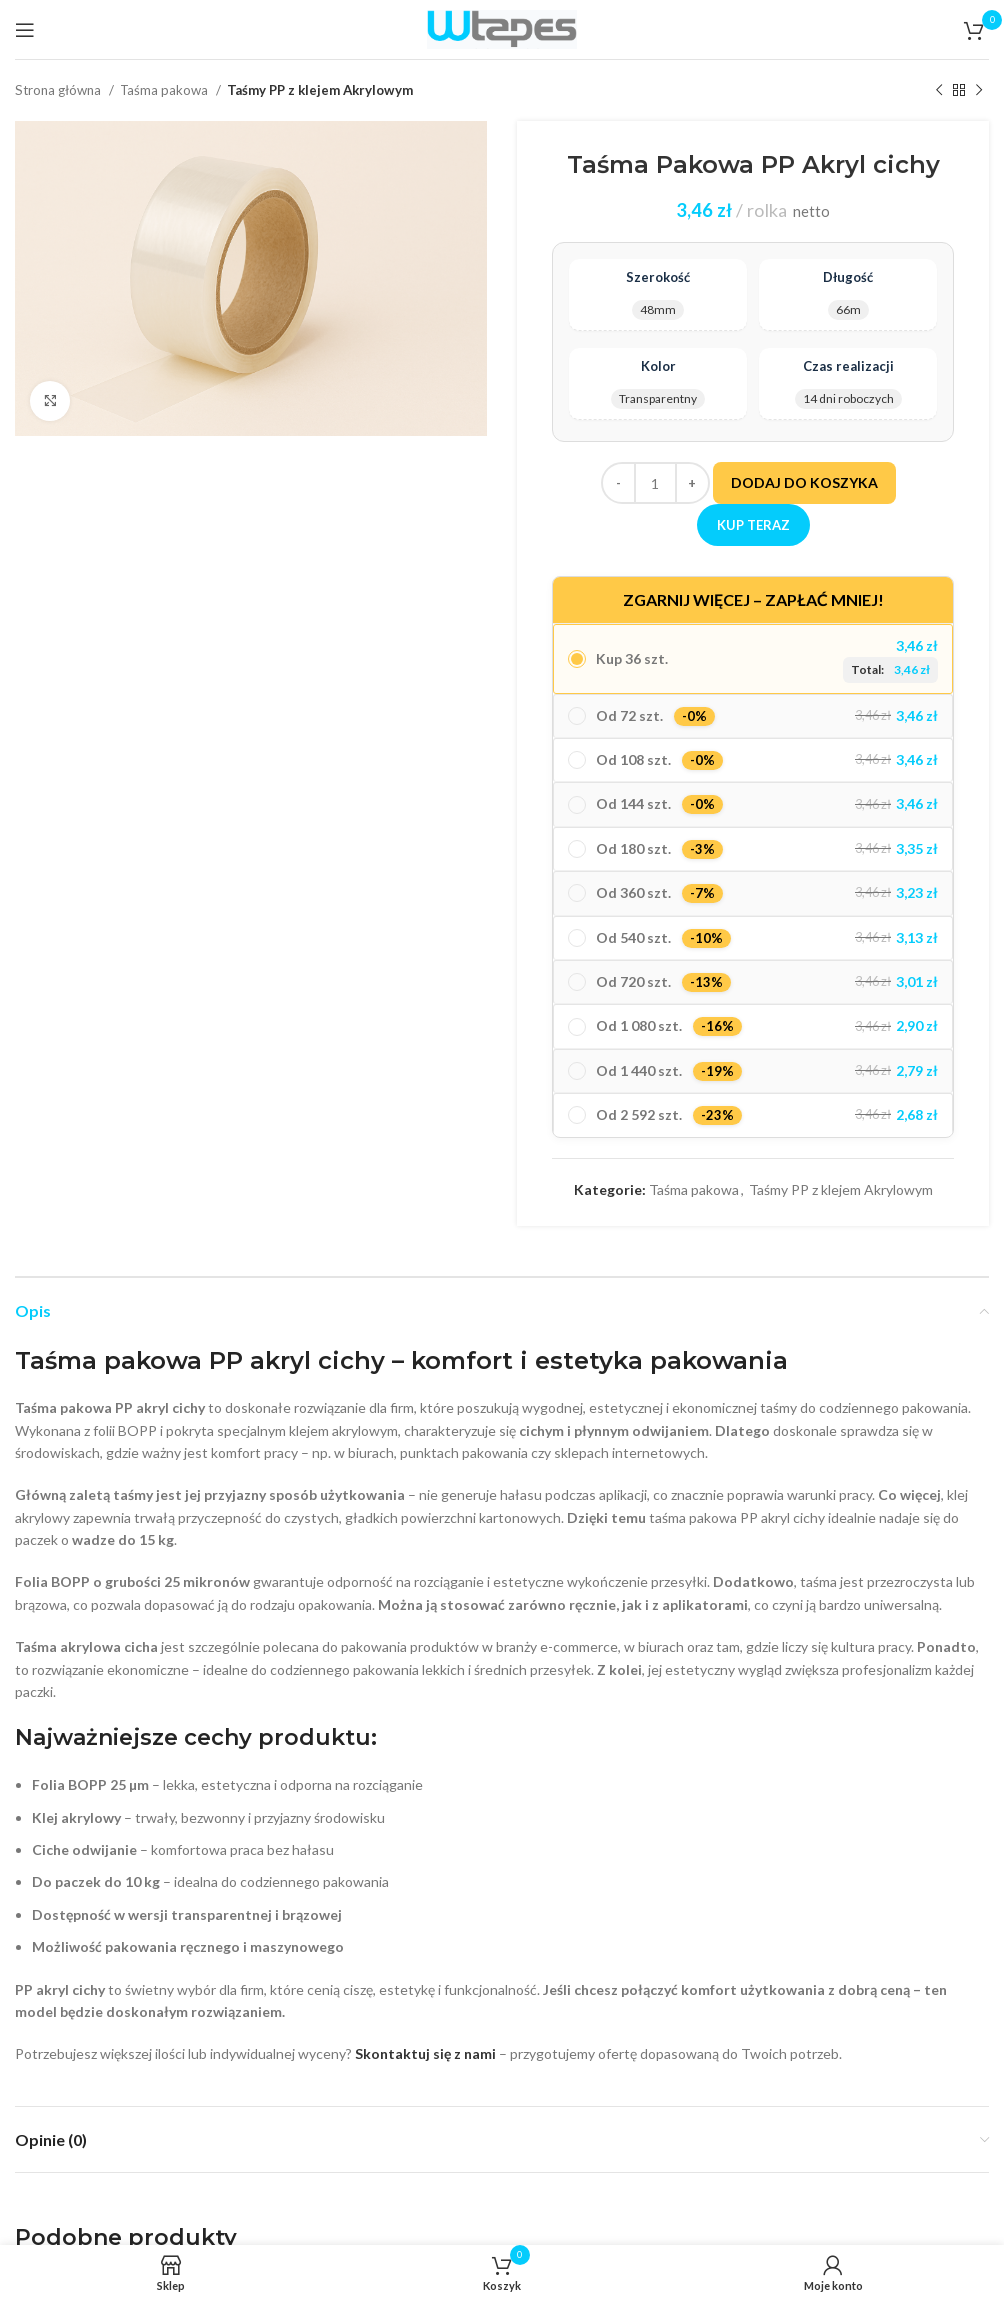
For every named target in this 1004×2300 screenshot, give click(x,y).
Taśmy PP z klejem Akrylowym (320, 90)
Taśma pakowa (165, 90)
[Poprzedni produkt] (939, 91)
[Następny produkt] (979, 91)
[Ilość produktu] (655, 483)
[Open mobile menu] (25, 30)
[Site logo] (502, 27)
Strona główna (59, 90)
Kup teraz (753, 525)
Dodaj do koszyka (804, 482)
